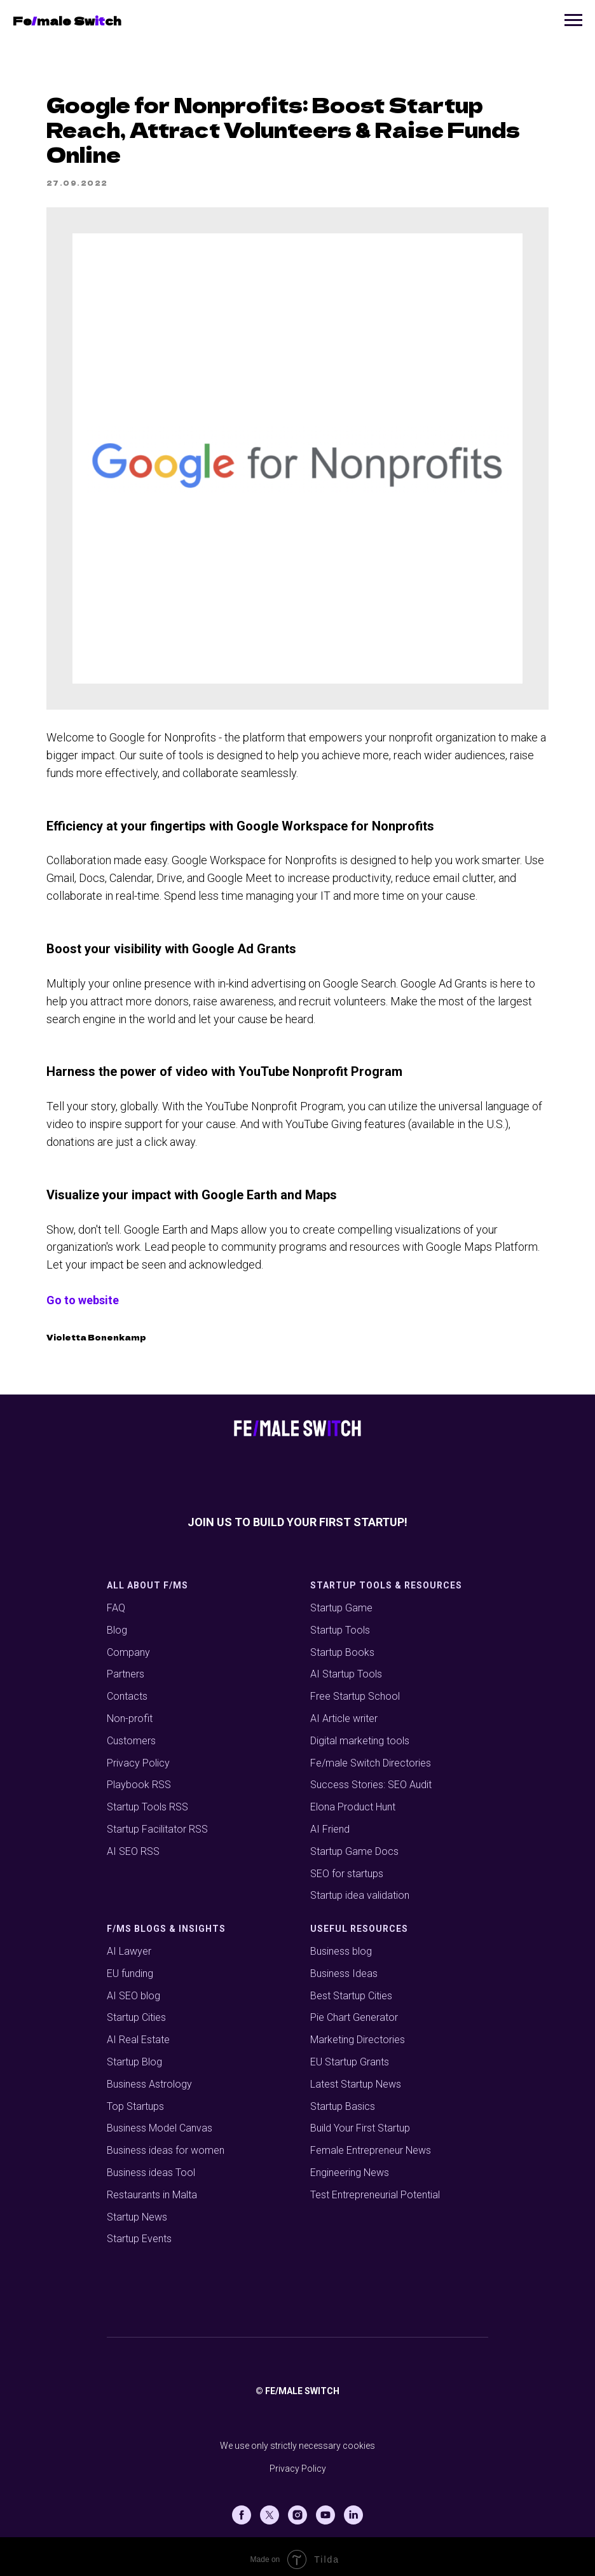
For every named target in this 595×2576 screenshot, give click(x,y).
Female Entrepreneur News (370, 2145)
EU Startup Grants (349, 2055)
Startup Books (342, 1646)
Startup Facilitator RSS (157, 1823)
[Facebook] (241, 2509)
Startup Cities (136, 2012)
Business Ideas (344, 1967)
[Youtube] (325, 2509)
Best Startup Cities (351, 1989)
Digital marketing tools (359, 1734)
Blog (117, 1624)
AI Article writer (344, 1712)
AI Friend (330, 1823)
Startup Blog (134, 2055)
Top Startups (135, 2100)
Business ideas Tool (151, 2166)
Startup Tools (340, 1624)
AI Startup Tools (346, 1668)
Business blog (341, 1945)
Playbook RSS (139, 1779)
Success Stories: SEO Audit (371, 1779)
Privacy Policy (138, 1757)
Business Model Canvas (159, 2122)
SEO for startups (346, 1867)
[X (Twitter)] (269, 2509)
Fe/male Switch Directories (370, 1757)
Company (128, 1646)
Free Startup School (355, 1690)
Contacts (127, 1690)
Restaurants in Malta (152, 2188)
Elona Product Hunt (352, 1801)
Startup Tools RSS (147, 1801)
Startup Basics (342, 2100)
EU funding (130, 1967)
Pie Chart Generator (354, 2012)
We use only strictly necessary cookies (297, 2440)
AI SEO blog (133, 1989)
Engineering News (349, 2166)
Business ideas (140, 2145)
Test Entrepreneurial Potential (375, 2188)
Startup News (137, 2211)
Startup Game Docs (354, 1845)
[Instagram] (297, 2509)
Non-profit (130, 1712)
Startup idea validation (359, 1890)
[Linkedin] (353, 2509)
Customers (131, 1734)
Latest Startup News (355, 2078)
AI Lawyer (129, 1945)
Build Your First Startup (360, 2122)
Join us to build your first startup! (297, 1516)
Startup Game (341, 1601)
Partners (125, 1668)
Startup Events (139, 2233)
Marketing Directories (357, 2034)
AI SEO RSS (133, 1845)
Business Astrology (149, 2078)
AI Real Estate (138, 2034)
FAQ (116, 1601)
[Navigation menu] (573, 20)
